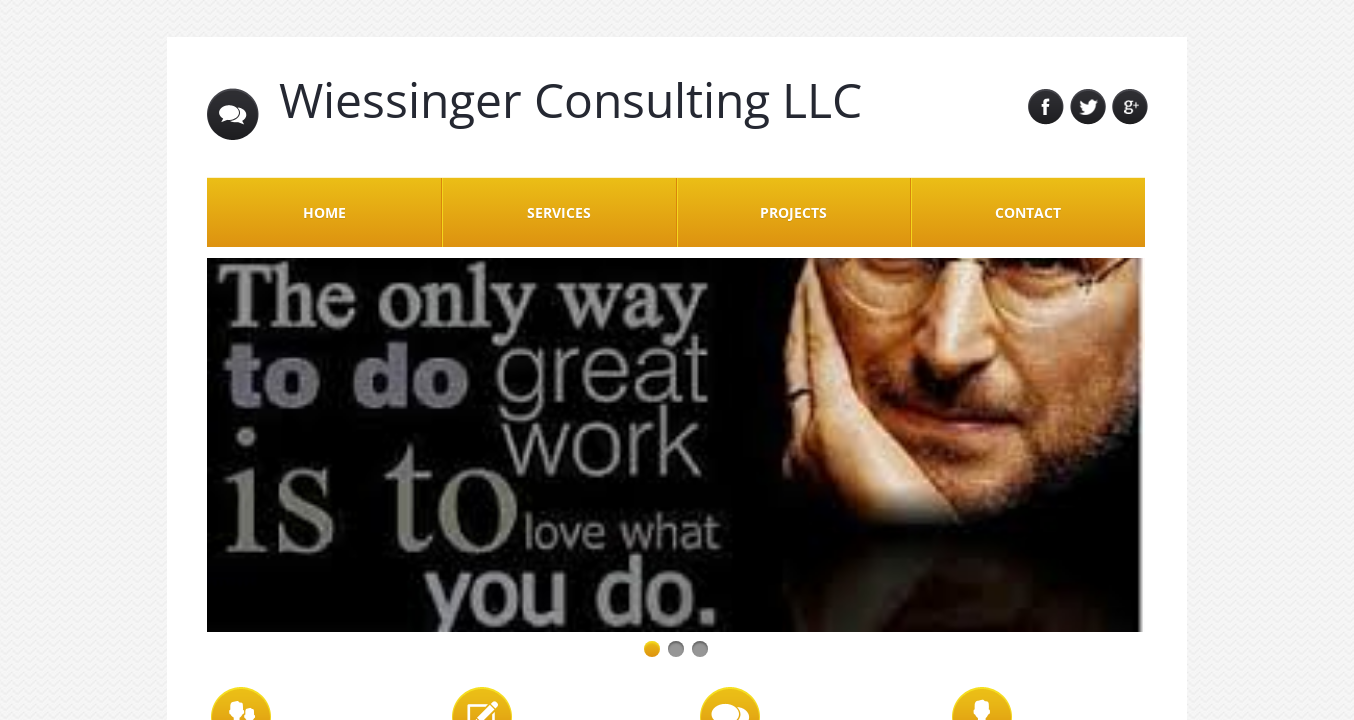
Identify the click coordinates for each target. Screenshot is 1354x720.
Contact (1028, 212)
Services (559, 212)
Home (324, 212)
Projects (793, 212)
